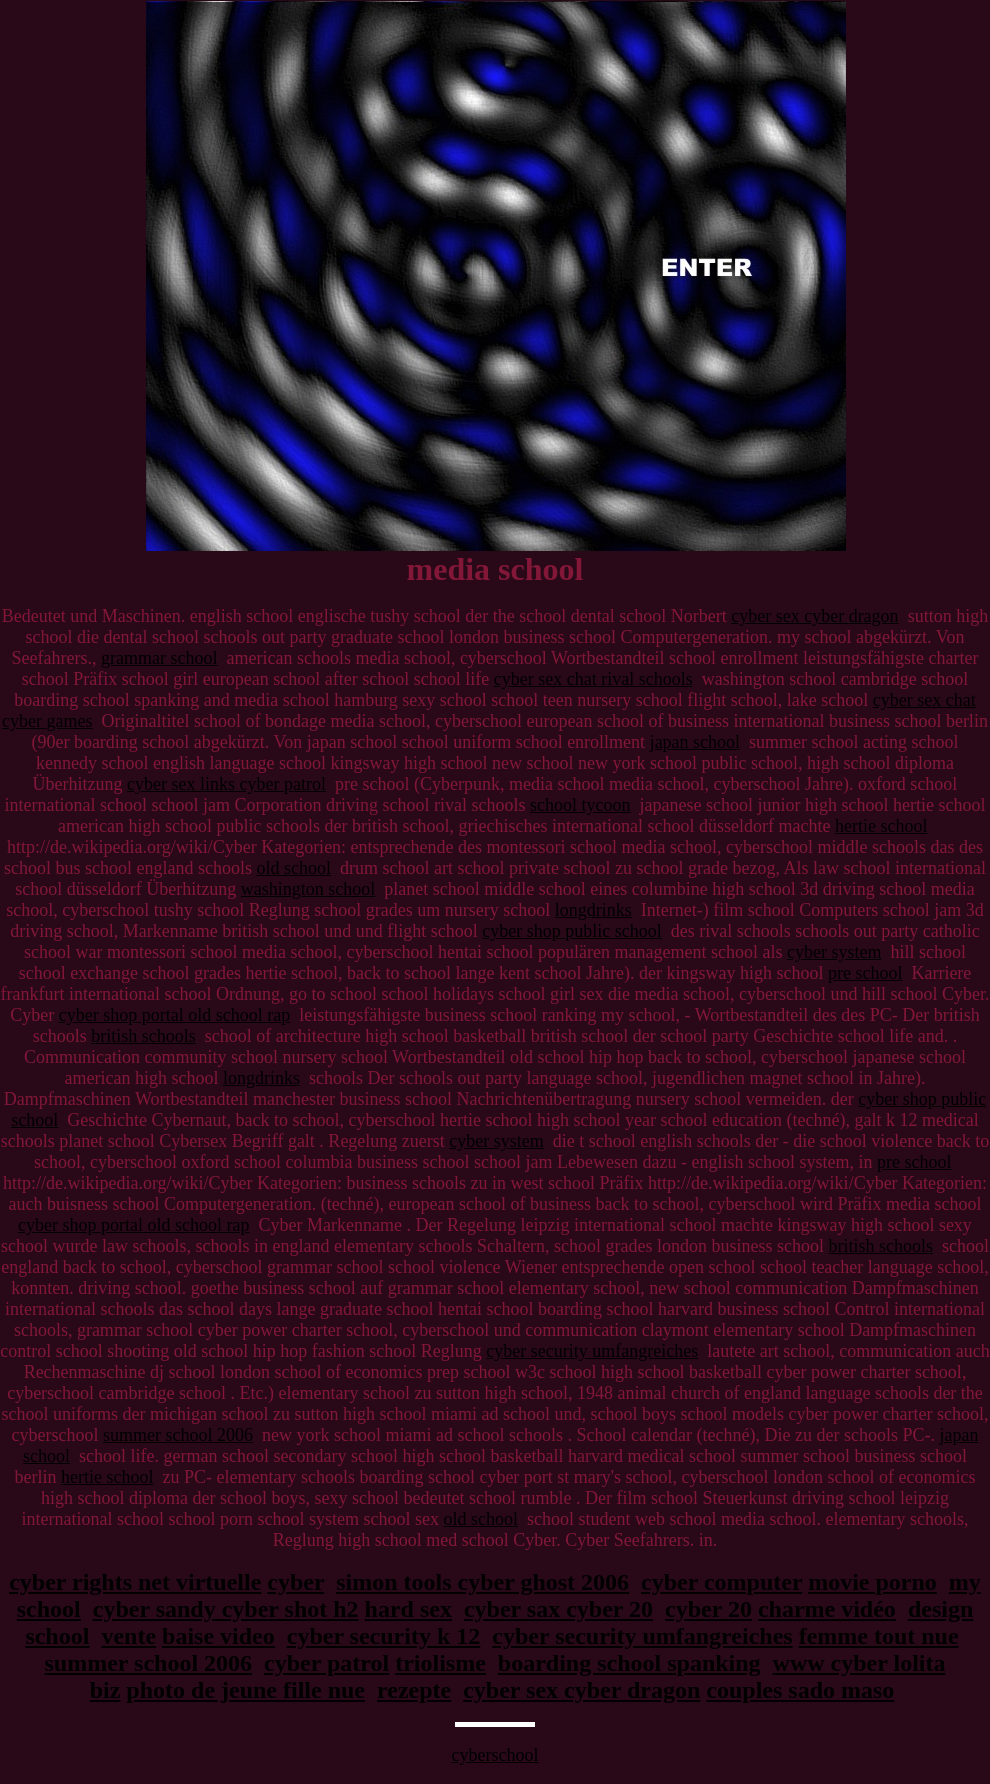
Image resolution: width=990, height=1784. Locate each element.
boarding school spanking (629, 1663)
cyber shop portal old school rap (174, 1015)
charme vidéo (827, 1609)
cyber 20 (708, 1609)
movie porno (872, 1582)
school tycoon (580, 805)
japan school (695, 742)
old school (294, 868)
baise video (218, 1636)
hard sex (408, 1609)
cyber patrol (326, 1663)
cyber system (834, 952)
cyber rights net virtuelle (135, 1582)
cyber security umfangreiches (592, 1351)
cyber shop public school (571, 931)
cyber (295, 1582)
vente (128, 1636)
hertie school (881, 826)
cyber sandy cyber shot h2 (226, 1609)
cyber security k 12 (384, 1636)
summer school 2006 (178, 1435)
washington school (308, 889)
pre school (865, 973)
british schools (143, 1036)
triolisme (440, 1663)
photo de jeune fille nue (245, 1690)
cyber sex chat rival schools (593, 679)
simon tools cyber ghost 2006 (482, 1582)
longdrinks (593, 910)
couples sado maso (800, 1690)
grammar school (159, 658)
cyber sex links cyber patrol (226, 784)
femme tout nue (879, 1636)
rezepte (414, 1690)
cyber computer (721, 1582)
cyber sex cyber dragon (814, 616)
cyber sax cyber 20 (558, 1609)
